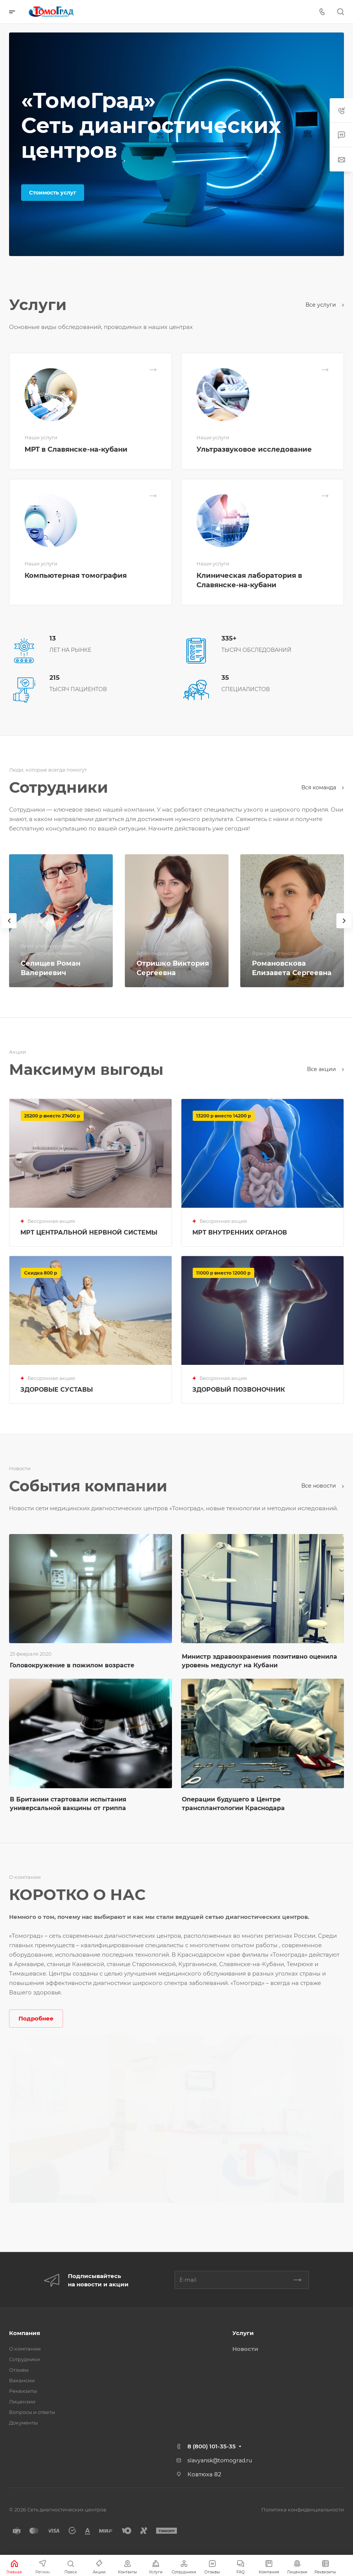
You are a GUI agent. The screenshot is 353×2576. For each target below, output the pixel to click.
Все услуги (324, 304)
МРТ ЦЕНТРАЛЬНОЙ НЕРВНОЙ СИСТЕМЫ (88, 1232)
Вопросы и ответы (32, 2412)
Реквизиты (23, 2391)
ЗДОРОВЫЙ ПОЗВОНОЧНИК (238, 1389)
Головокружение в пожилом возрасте (72, 1665)
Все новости (322, 1485)
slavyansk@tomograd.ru (219, 2460)
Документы (23, 2423)
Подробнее (36, 2018)
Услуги (243, 2333)
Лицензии (22, 2402)
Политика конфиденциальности (302, 2510)
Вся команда (322, 787)
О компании (25, 2349)
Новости (245, 2348)
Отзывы (19, 2370)
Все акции (325, 1069)
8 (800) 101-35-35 (211, 2446)
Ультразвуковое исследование (254, 449)
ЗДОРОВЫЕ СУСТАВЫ (56, 1389)
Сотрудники (24, 2359)
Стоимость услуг (52, 192)
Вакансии (22, 2380)
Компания (24, 2333)
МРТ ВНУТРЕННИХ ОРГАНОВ (239, 1232)
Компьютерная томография (76, 575)
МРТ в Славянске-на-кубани (76, 449)
